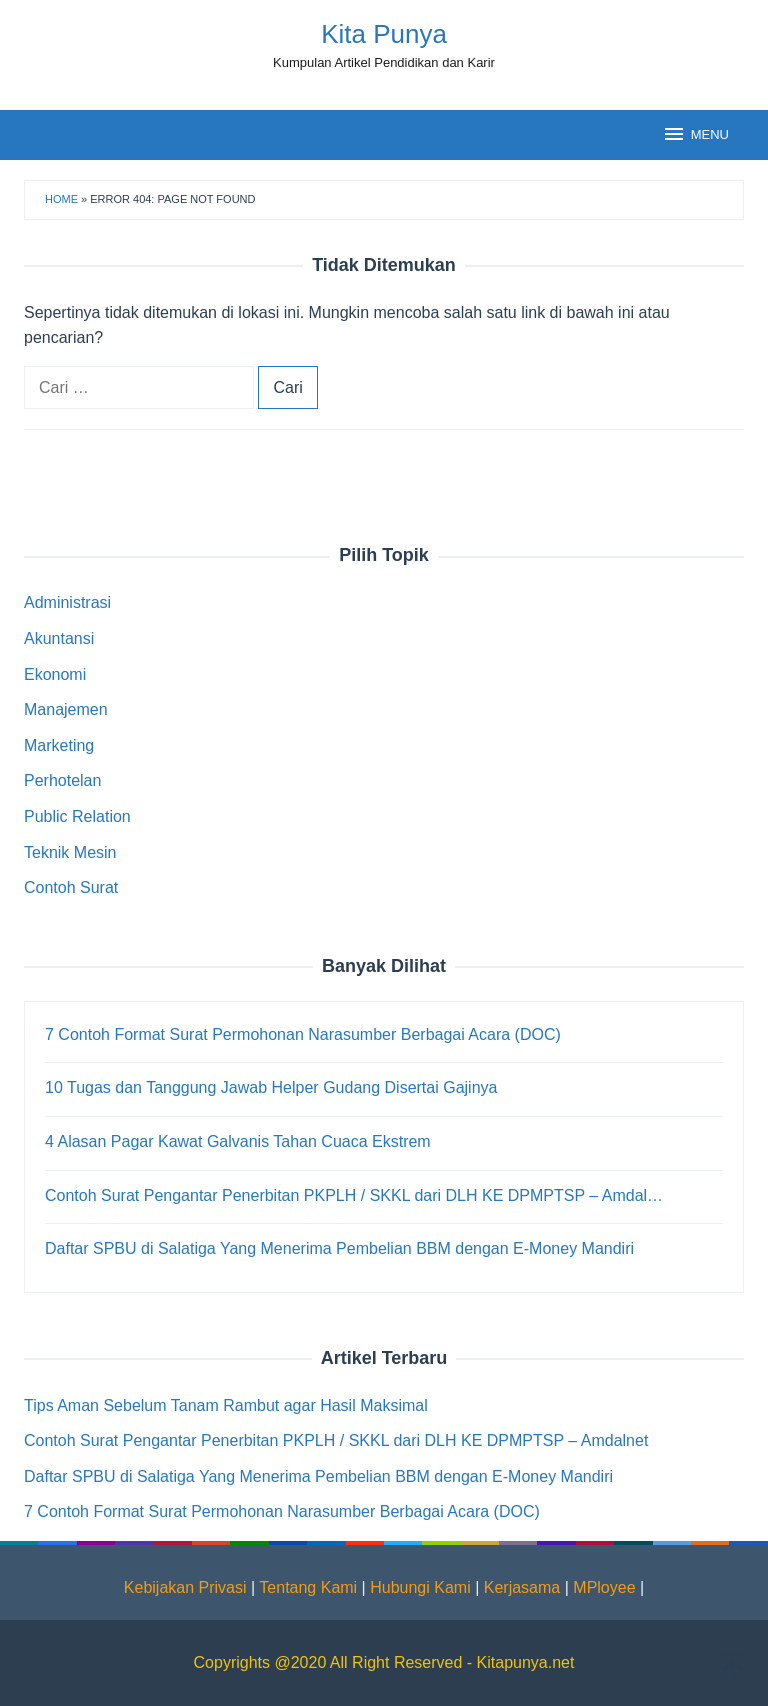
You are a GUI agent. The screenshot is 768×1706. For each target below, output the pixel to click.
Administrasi (67, 602)
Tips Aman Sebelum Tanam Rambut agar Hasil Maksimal (226, 1405)
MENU (695, 134)
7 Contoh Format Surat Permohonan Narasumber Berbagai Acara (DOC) (282, 1511)
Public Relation (77, 816)
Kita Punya (384, 34)
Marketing (59, 745)
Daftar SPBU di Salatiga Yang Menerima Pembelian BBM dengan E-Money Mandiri (318, 1476)
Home (61, 199)
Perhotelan (62, 780)
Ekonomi (55, 674)
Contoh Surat (71, 887)
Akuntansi (59, 638)
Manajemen (66, 709)
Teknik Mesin (70, 852)
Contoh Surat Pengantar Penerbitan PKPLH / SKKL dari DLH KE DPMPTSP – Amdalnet (336, 1440)
